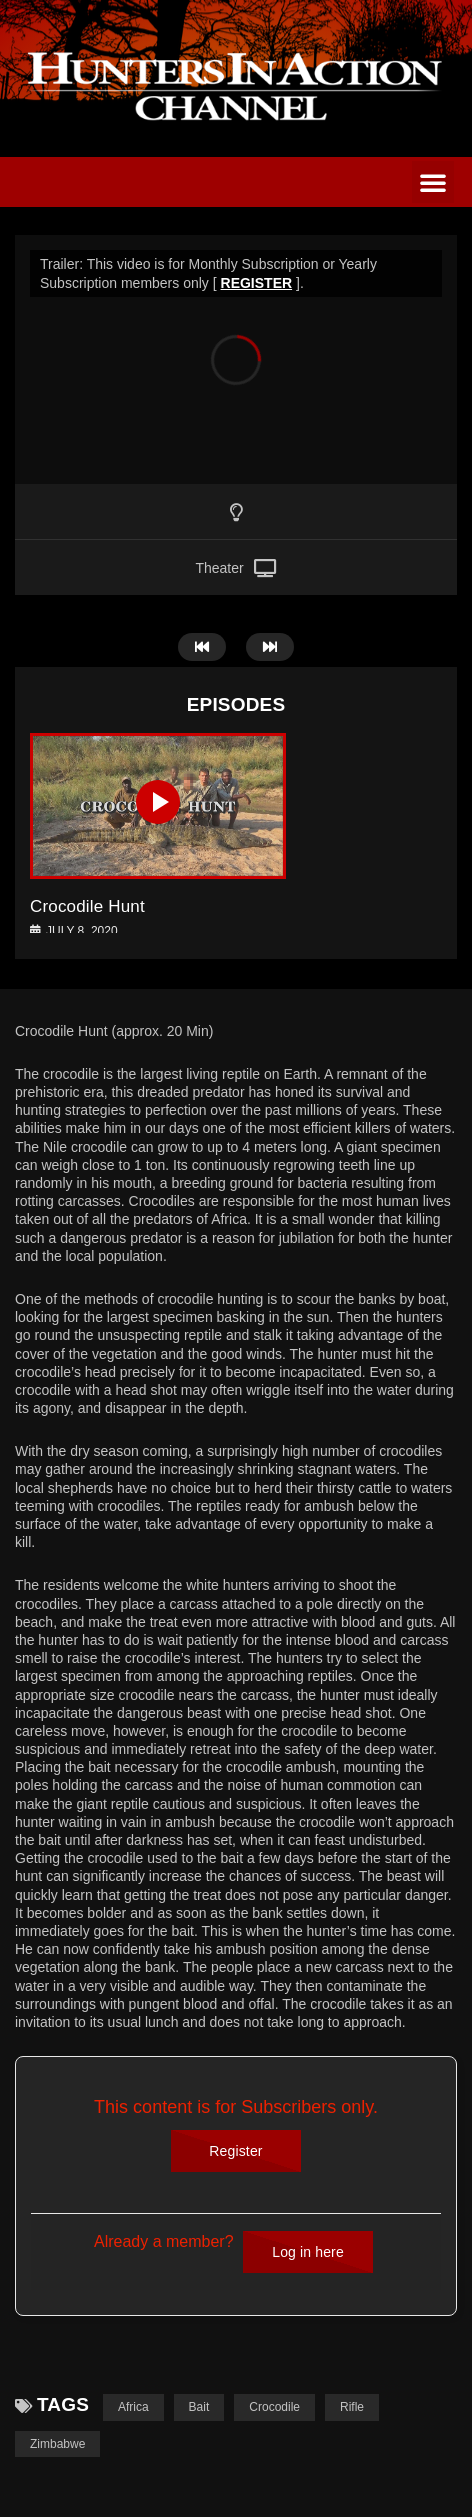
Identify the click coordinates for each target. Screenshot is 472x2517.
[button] (433, 182)
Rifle (352, 2407)
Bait (199, 2407)
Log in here (308, 2252)
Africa (133, 2407)
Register (235, 2151)
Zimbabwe (57, 2444)
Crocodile (274, 2407)
